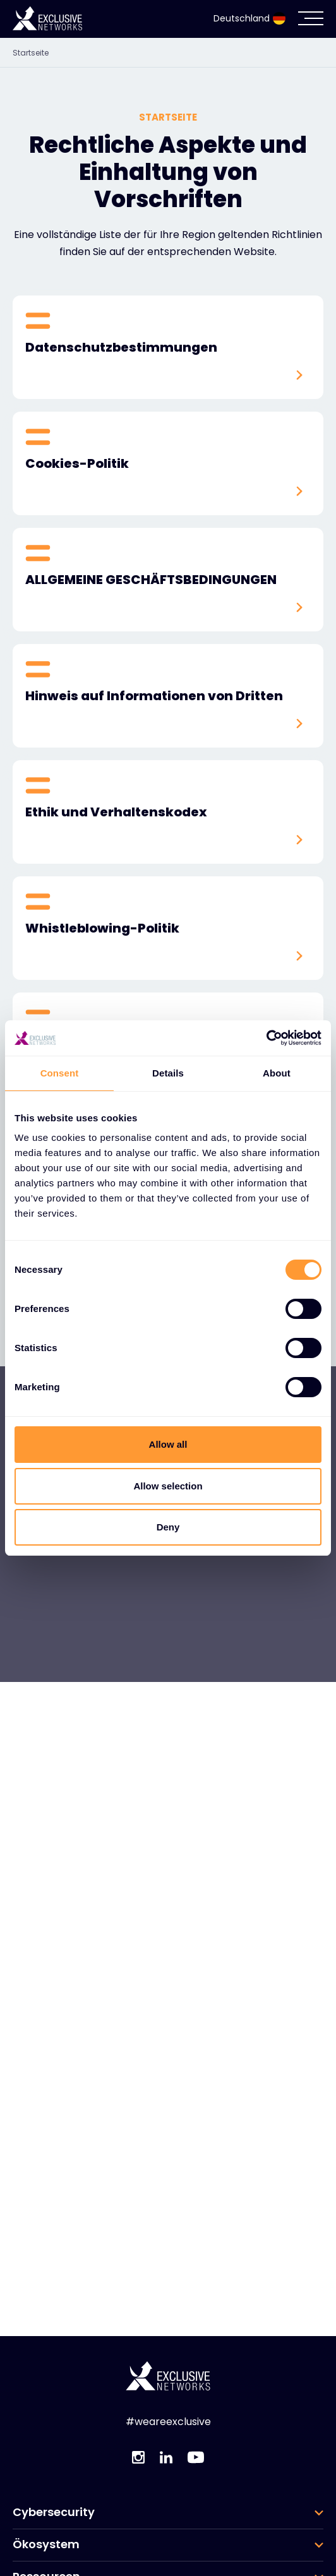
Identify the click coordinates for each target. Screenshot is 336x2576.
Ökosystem (46, 2544)
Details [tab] (168, 1073)
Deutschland (249, 18)
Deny (168, 1527)
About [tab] (277, 1073)
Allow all (168, 1444)
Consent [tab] (59, 1073)
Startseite (31, 52)
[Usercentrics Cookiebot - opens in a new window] (266, 1038)
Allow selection (167, 1486)
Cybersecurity (54, 2512)
